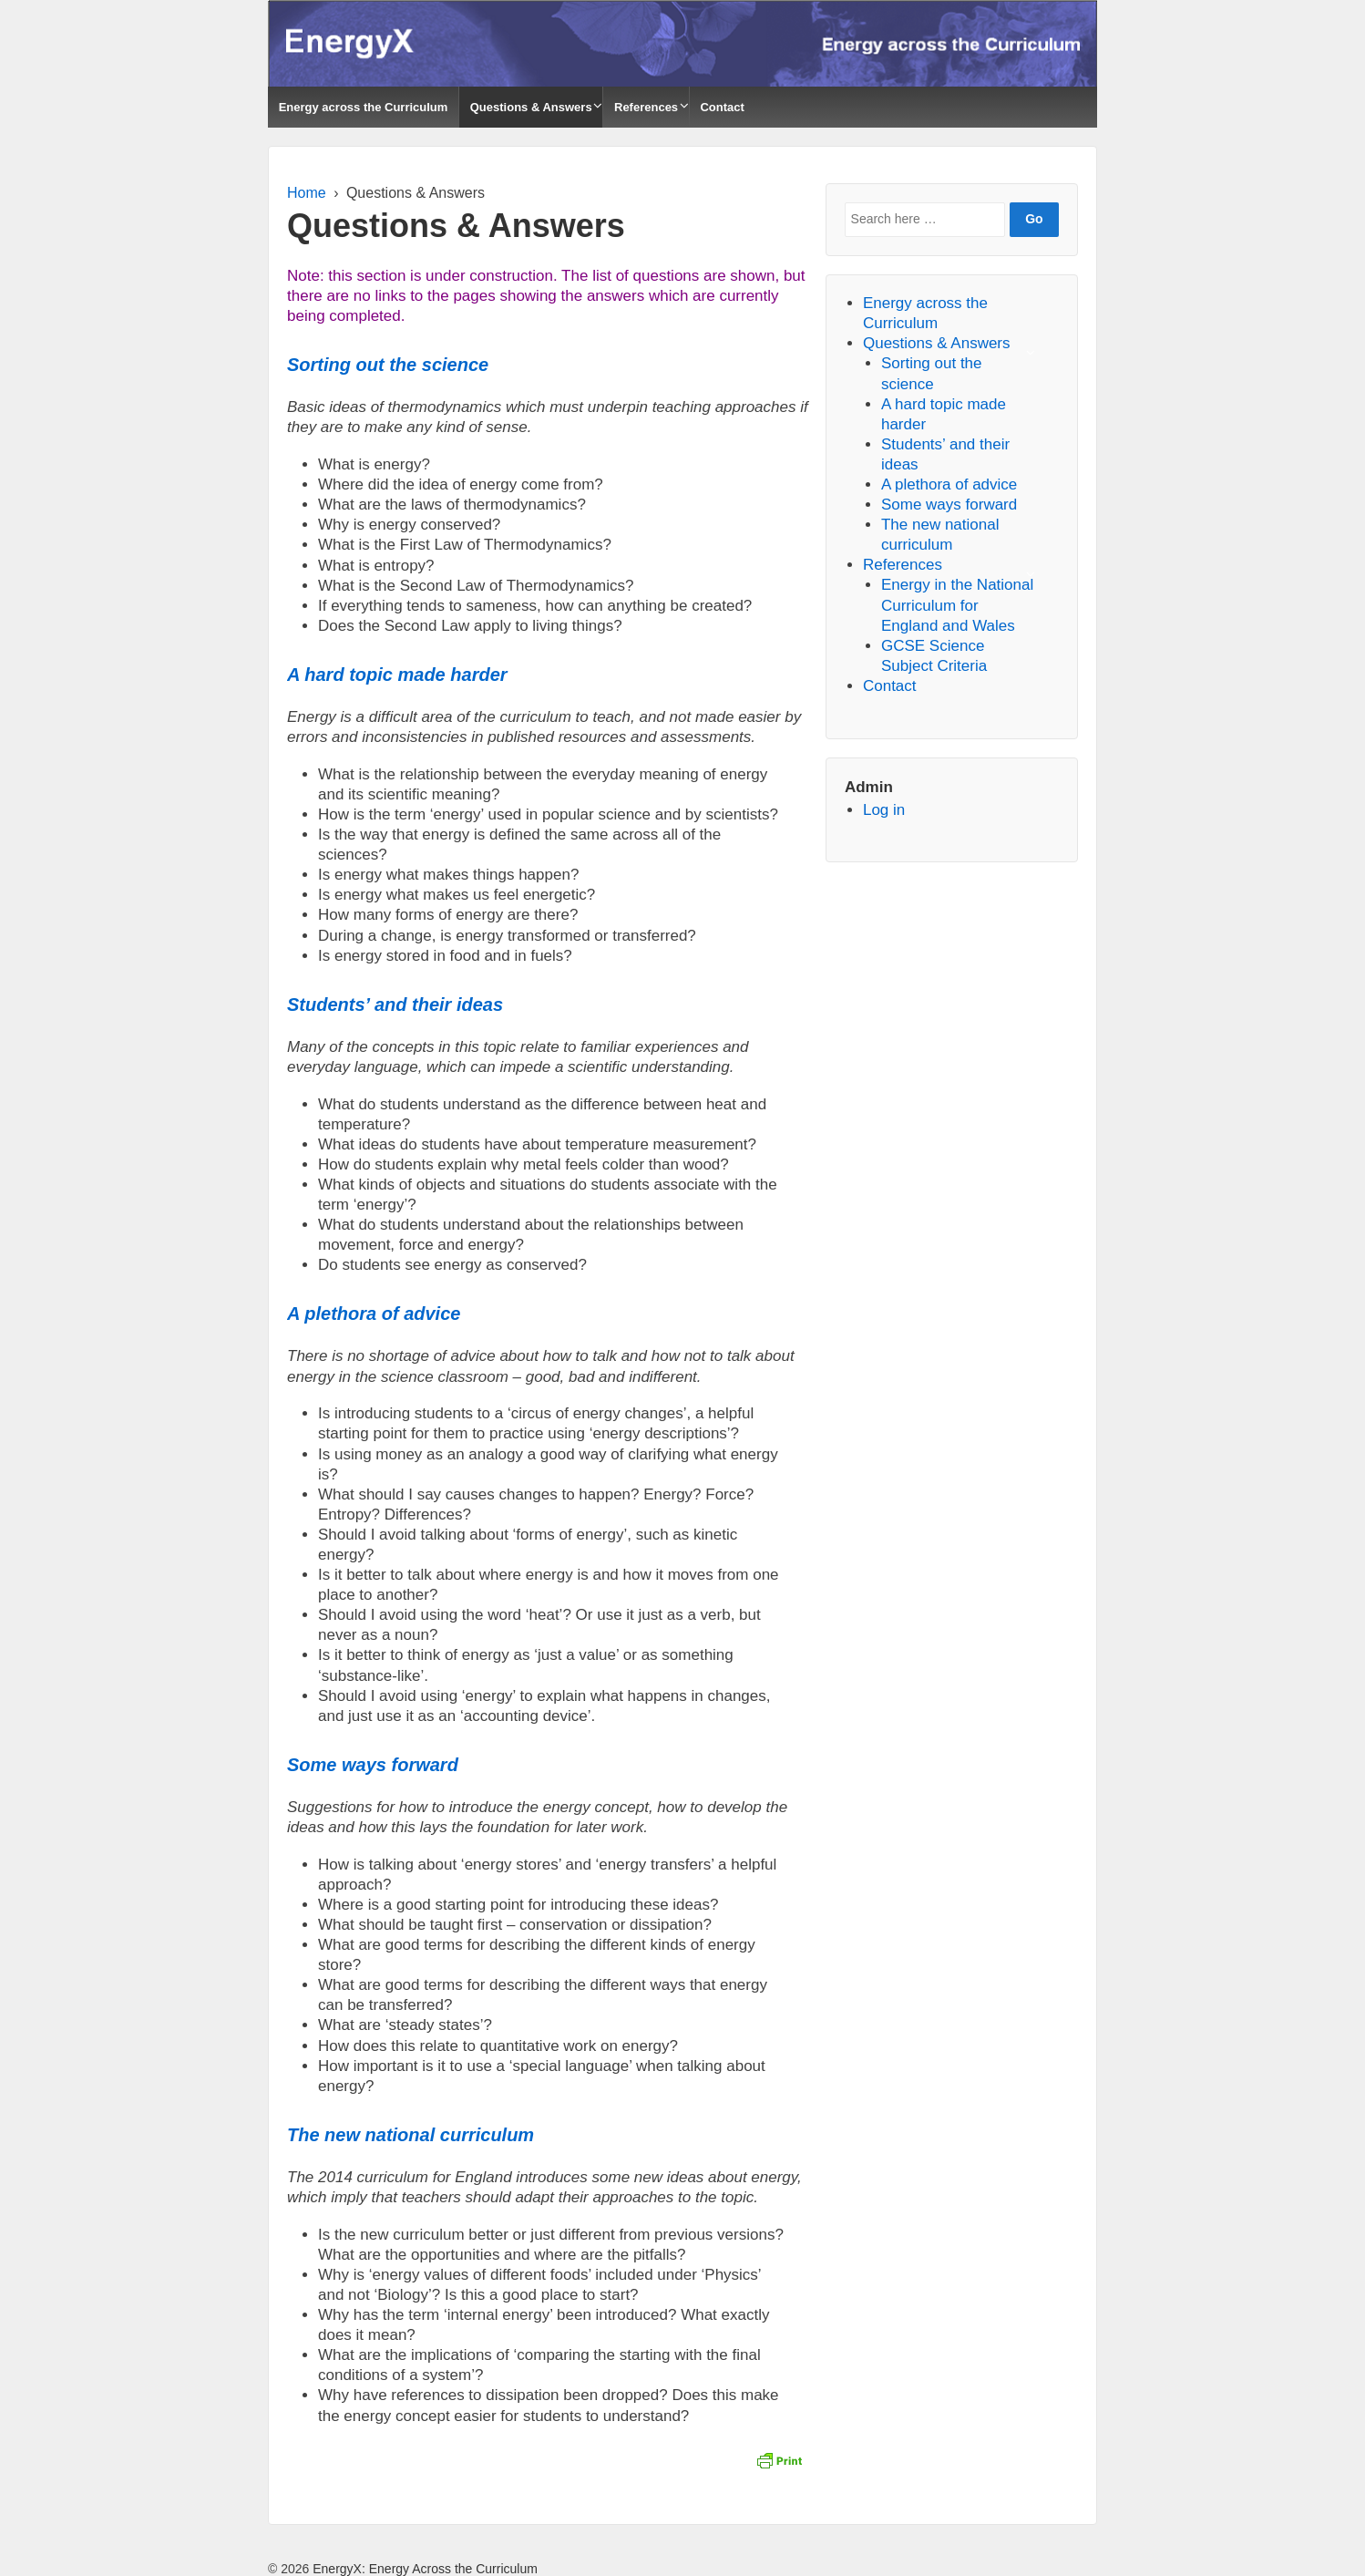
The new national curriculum (410, 2135)
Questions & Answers (531, 107)
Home (306, 193)
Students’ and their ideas (395, 1004)
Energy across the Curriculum (363, 107)
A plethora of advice (373, 1313)
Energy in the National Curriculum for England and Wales (957, 605)
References (646, 107)
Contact (722, 107)
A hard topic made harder (397, 675)
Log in (884, 810)
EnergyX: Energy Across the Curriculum (423, 2568)
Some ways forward (372, 1765)
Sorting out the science (387, 365)
